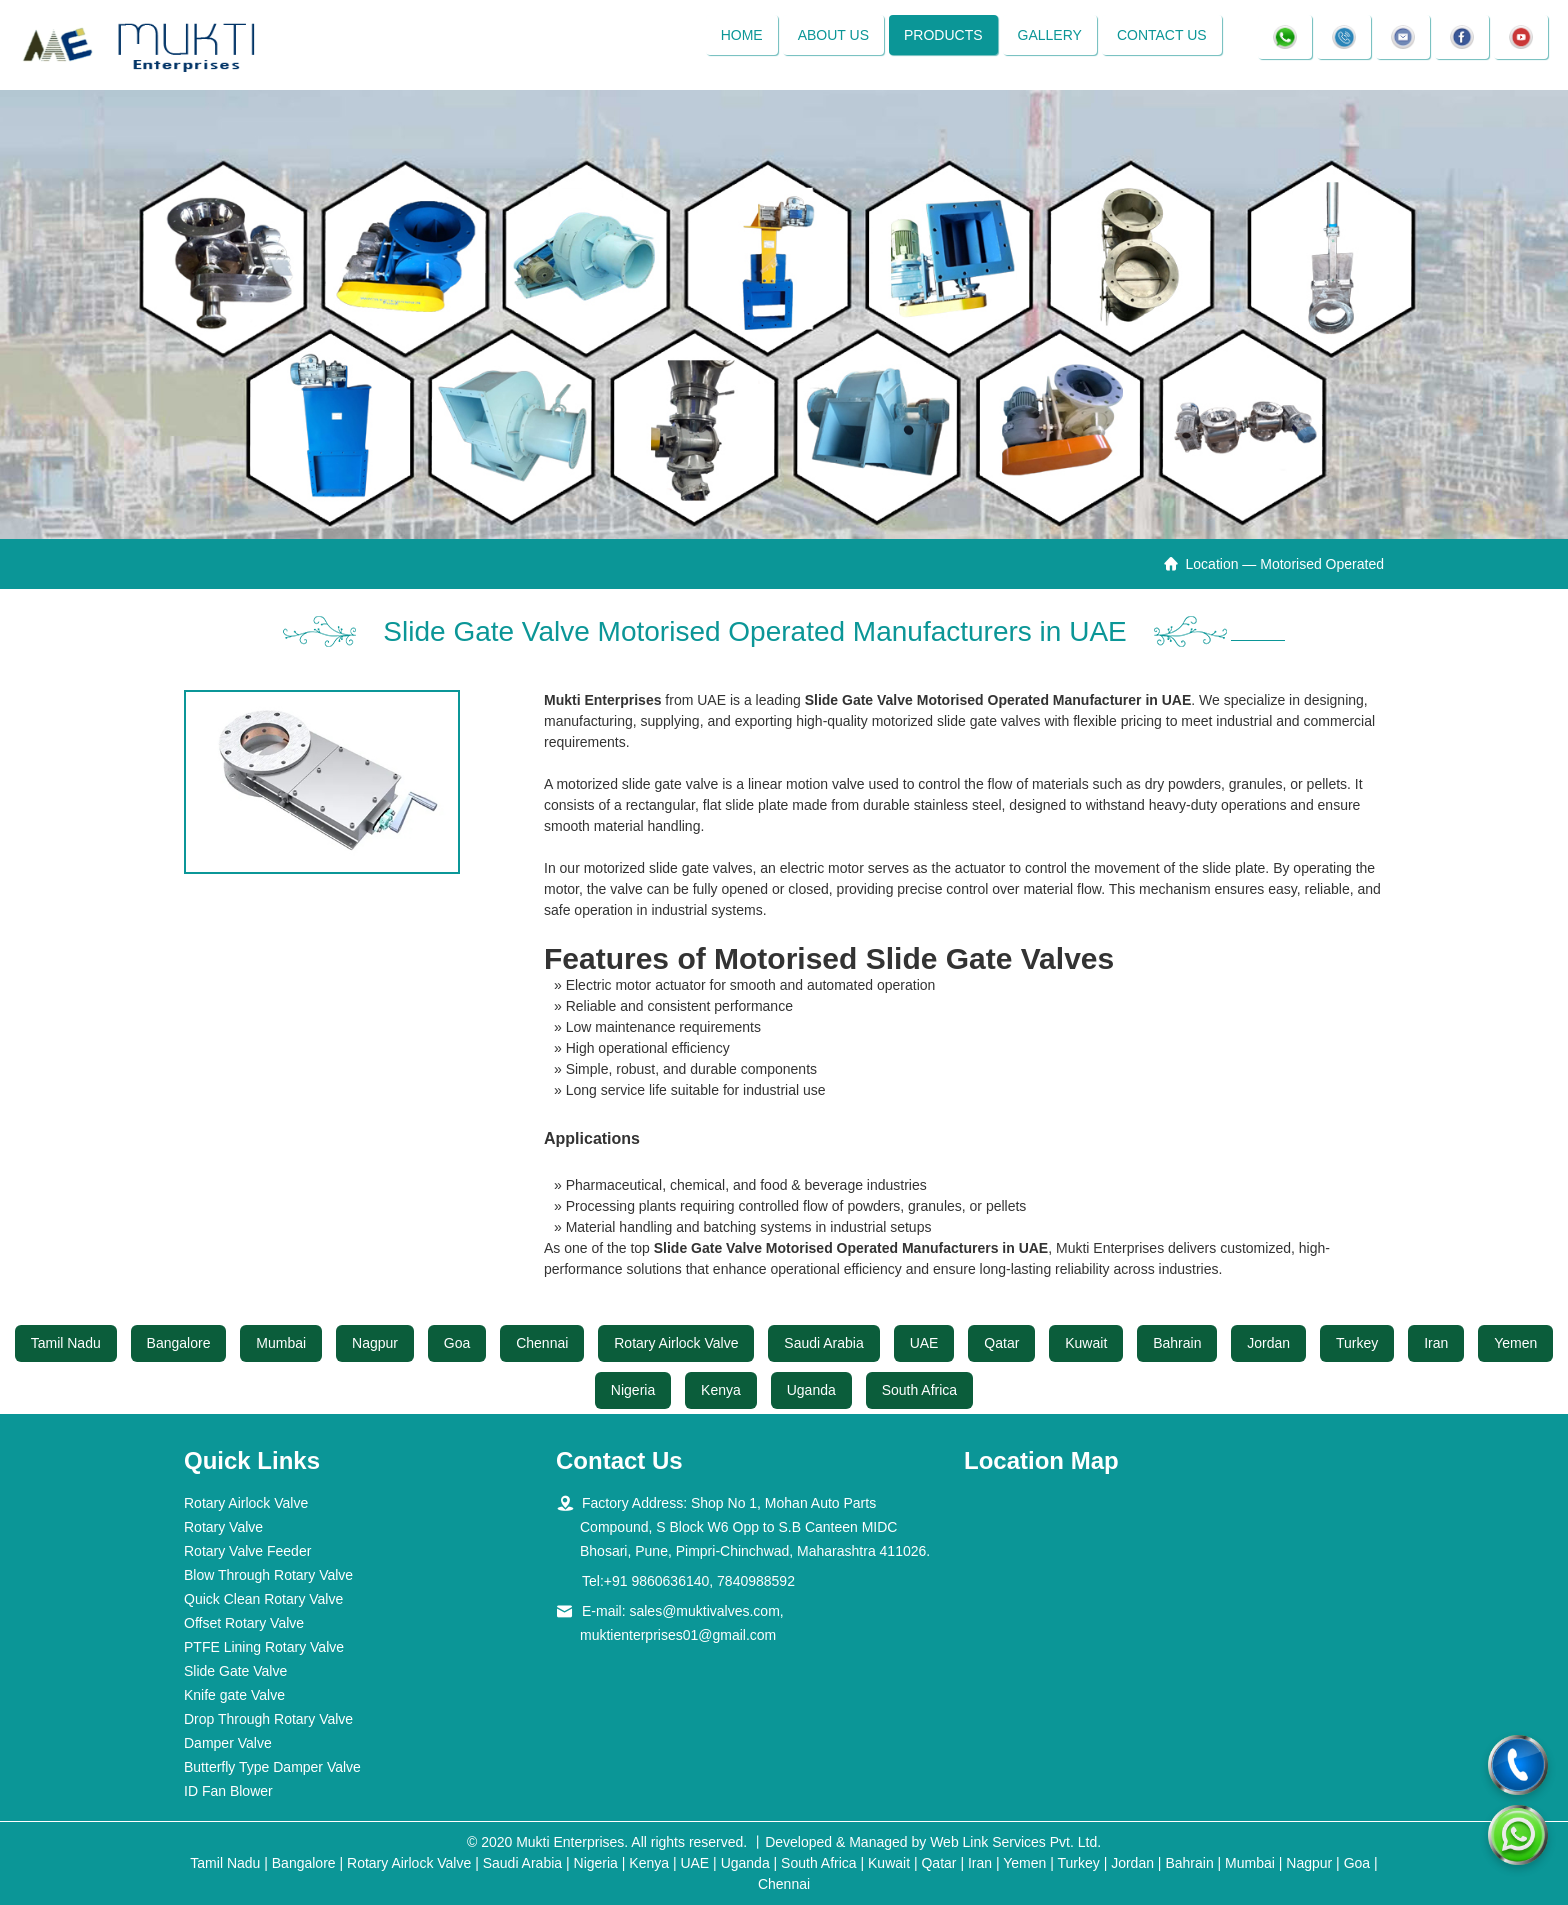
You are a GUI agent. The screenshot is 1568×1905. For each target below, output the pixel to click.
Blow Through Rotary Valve (268, 1575)
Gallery (1049, 35)
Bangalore (179, 1343)
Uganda (811, 1390)
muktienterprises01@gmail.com (678, 1635)
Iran (1436, 1343)
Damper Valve (228, 1743)
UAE (924, 1343)
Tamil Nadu (66, 1343)
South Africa (920, 1390)
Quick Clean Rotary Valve (263, 1599)
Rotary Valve (223, 1527)
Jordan (1268, 1343)
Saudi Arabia (823, 1343)
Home (741, 35)
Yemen (1515, 1343)
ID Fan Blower (228, 1791)
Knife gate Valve (234, 1695)
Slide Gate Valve (235, 1671)
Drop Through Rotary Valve (268, 1719)
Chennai (542, 1343)
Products (943, 35)
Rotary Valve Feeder (247, 1551)
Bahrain (1177, 1343)
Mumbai (281, 1343)
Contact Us (1162, 35)
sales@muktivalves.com (704, 1611)
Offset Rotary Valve (244, 1623)
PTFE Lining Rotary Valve (264, 1647)
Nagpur (375, 1343)
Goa (457, 1343)
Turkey (1357, 1343)
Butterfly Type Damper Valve (272, 1767)
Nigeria (633, 1390)
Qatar (1001, 1343)
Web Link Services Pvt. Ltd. (1015, 1842)
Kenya (721, 1390)
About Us (832, 35)
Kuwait (1086, 1343)
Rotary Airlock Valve (676, 1343)
